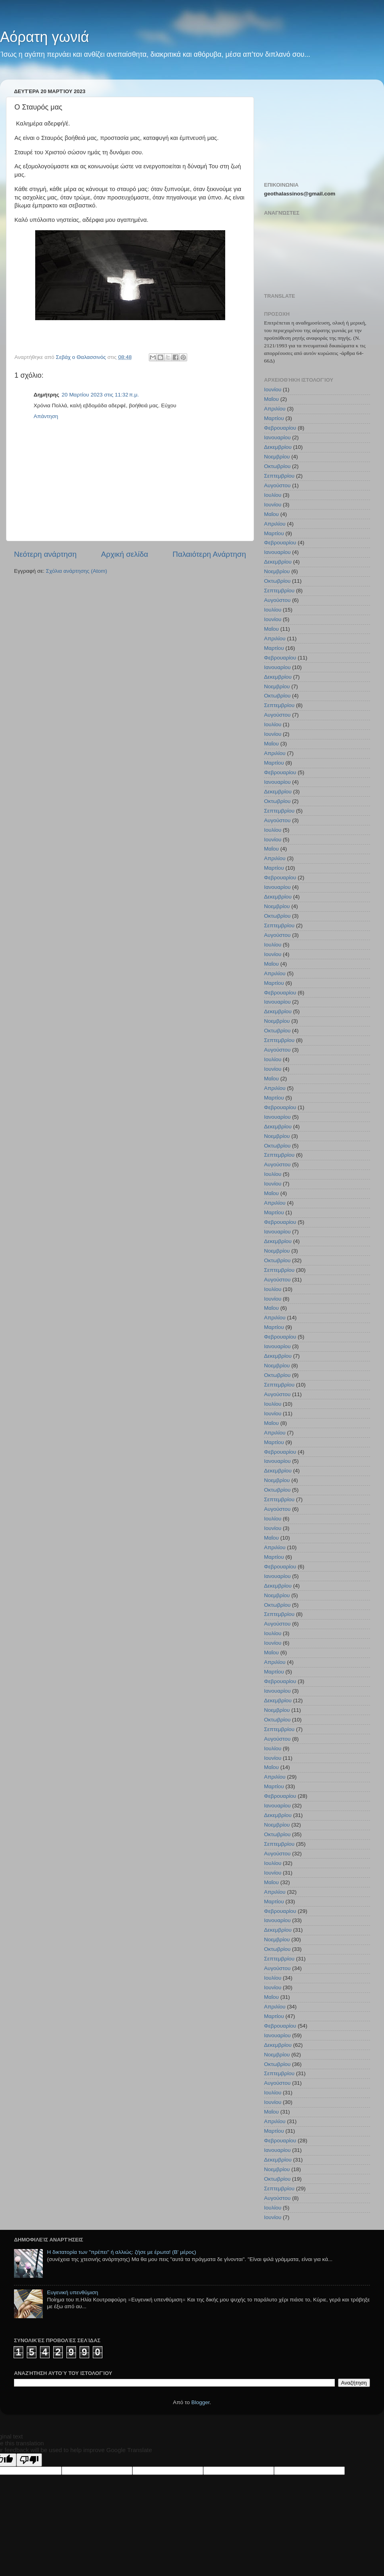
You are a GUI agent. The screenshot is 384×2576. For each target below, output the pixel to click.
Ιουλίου (272, 495)
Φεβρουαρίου (280, 428)
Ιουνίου (272, 389)
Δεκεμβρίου (278, 447)
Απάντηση (46, 416)
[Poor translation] (29, 2459)
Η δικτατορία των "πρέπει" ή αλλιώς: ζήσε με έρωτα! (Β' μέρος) (121, 2252)
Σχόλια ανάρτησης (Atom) (76, 571)
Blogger (200, 2402)
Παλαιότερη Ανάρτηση (209, 554)
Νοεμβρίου (277, 457)
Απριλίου (275, 409)
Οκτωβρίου (277, 466)
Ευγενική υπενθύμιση (72, 2292)
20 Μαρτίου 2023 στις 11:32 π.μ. (100, 395)
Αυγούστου (277, 485)
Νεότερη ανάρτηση (45, 554)
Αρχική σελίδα (124, 554)
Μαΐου (271, 399)
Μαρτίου (274, 418)
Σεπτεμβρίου (279, 476)
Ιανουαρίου (277, 437)
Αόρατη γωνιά (44, 37)
